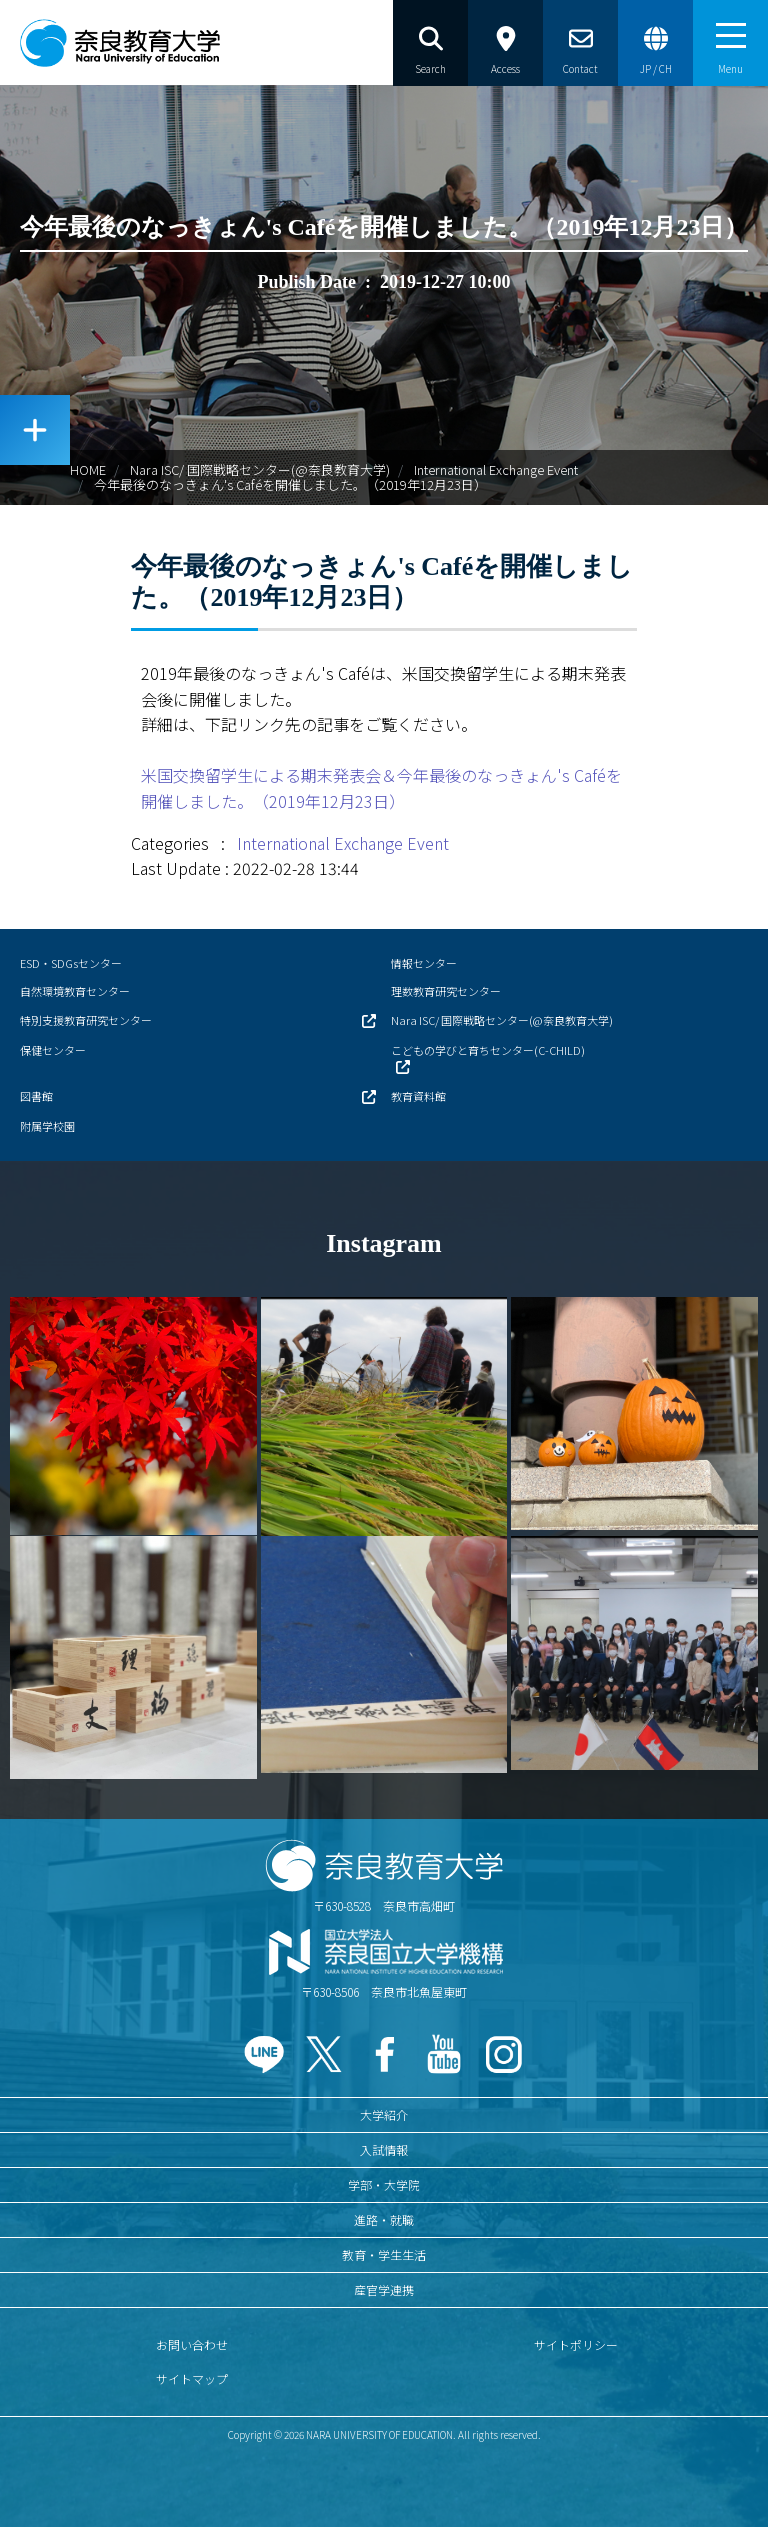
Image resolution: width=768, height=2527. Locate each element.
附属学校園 (47, 1126)
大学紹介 (384, 2114)
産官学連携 (384, 2289)
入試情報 (384, 2149)
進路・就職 (384, 2219)
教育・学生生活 (384, 2254)
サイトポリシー (576, 2344)
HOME (88, 469)
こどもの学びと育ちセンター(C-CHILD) (488, 1050)
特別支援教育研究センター (86, 1020)
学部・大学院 (384, 2184)
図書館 (36, 1096)
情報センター (424, 963)
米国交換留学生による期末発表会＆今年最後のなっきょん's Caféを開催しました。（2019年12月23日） (381, 788)
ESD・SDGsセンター (71, 963)
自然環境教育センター (75, 991)
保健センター (53, 1050)
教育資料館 (418, 1096)
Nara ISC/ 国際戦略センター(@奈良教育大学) (260, 469)
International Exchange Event (496, 469)
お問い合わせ (192, 2344)
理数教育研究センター (446, 991)
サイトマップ (192, 2378)
